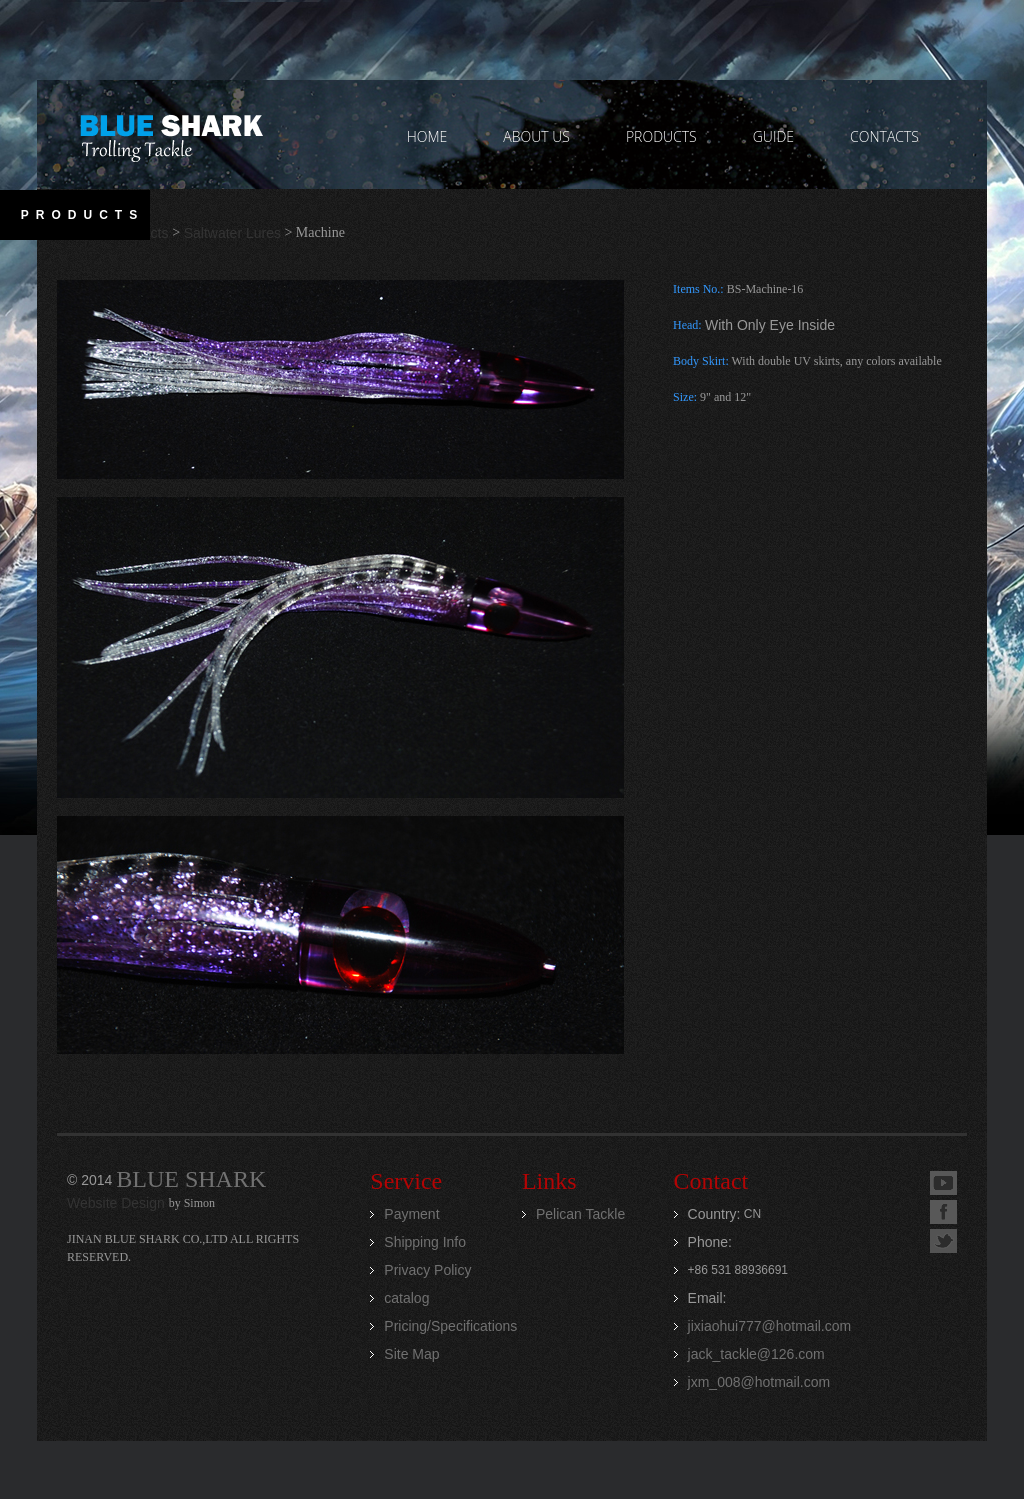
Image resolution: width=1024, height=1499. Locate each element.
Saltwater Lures (232, 233)
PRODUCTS (661, 136)
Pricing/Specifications (450, 1326)
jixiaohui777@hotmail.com (770, 1326)
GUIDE (773, 136)
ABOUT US (536, 136)
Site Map (411, 1354)
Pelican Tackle (580, 1214)
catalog (406, 1298)
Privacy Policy (427, 1270)
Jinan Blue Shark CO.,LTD (170, 135)
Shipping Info (425, 1242)
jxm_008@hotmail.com (759, 1382)
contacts (884, 136)
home (427, 136)
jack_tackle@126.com (756, 1354)
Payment (411, 1214)
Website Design (118, 1203)
